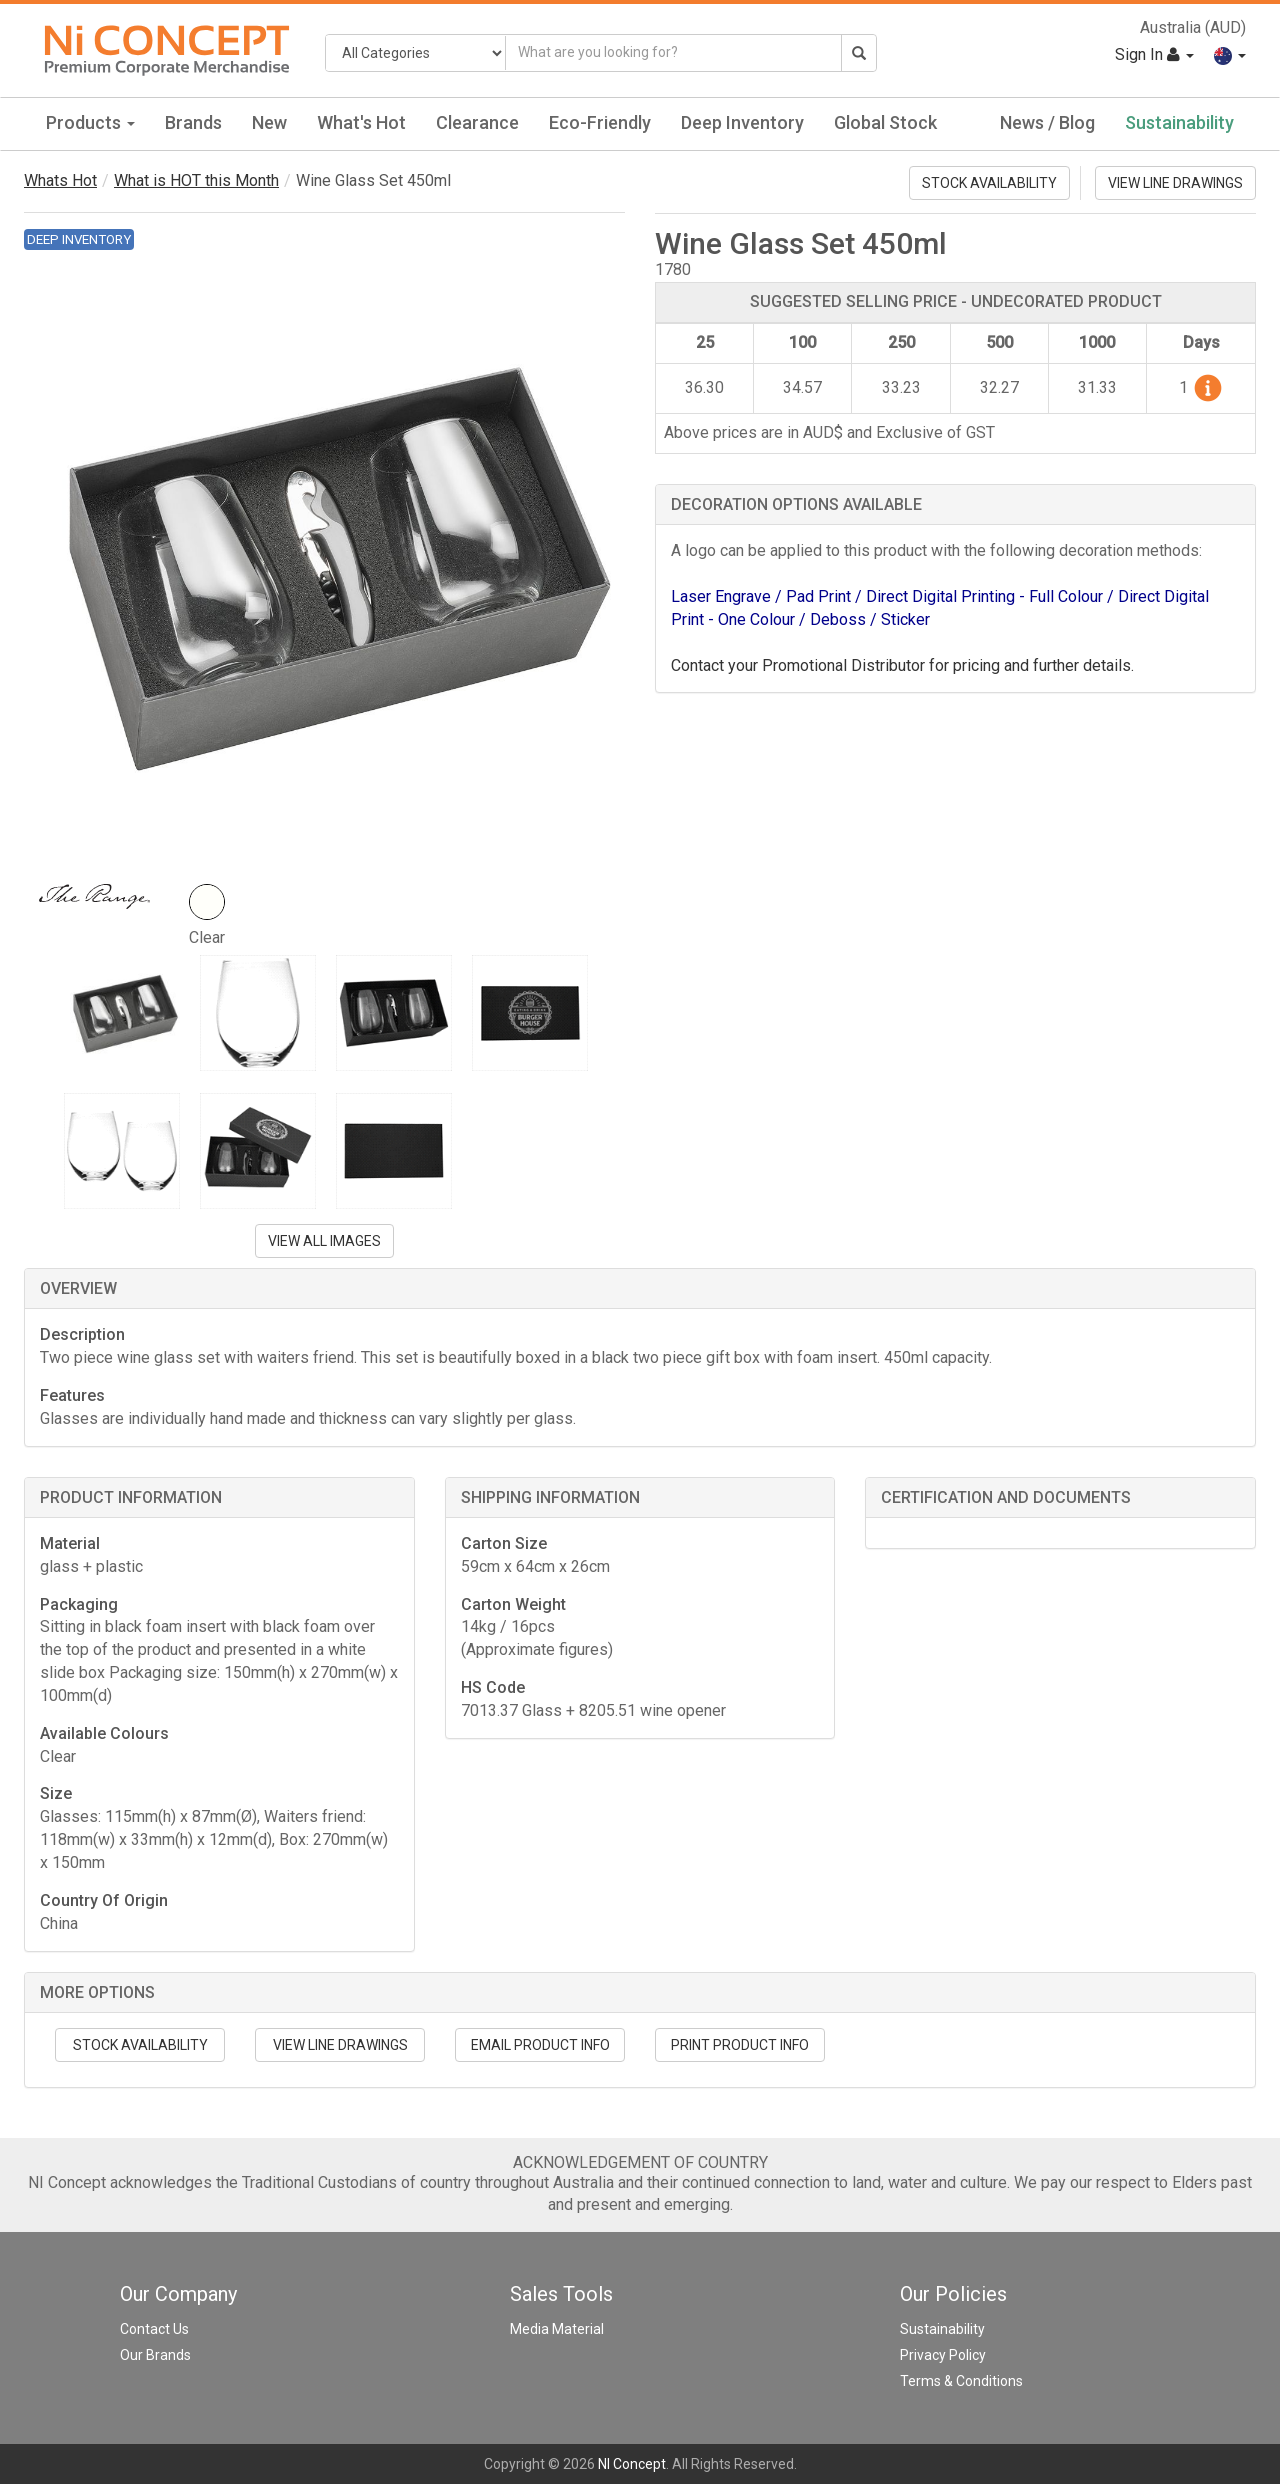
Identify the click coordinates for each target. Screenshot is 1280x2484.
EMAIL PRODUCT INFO (540, 2045)
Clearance (477, 122)
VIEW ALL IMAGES (324, 1241)
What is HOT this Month (196, 180)
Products (90, 122)
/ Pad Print (815, 596)
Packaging (79, 1604)
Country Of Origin (104, 1900)
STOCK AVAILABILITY (989, 183)
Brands (193, 122)
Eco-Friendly (600, 122)
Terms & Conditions (961, 2381)
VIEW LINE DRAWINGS (1175, 183)
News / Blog (1047, 122)
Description (82, 1334)
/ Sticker (900, 619)
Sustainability (1179, 122)
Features (72, 1395)
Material (70, 1543)
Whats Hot (60, 180)
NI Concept (632, 2464)
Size (56, 1793)
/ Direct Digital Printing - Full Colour (981, 596)
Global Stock (885, 122)
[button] (1230, 54)
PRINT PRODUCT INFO (740, 2045)
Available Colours (104, 1733)
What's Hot (361, 122)
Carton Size (504, 1543)
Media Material (557, 2329)
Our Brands (155, 2355)
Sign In (1154, 54)
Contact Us (154, 2329)
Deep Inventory (742, 122)
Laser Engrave (723, 596)
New (269, 122)
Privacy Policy (943, 2355)
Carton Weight (513, 1604)
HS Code (493, 1687)
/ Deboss (834, 619)
